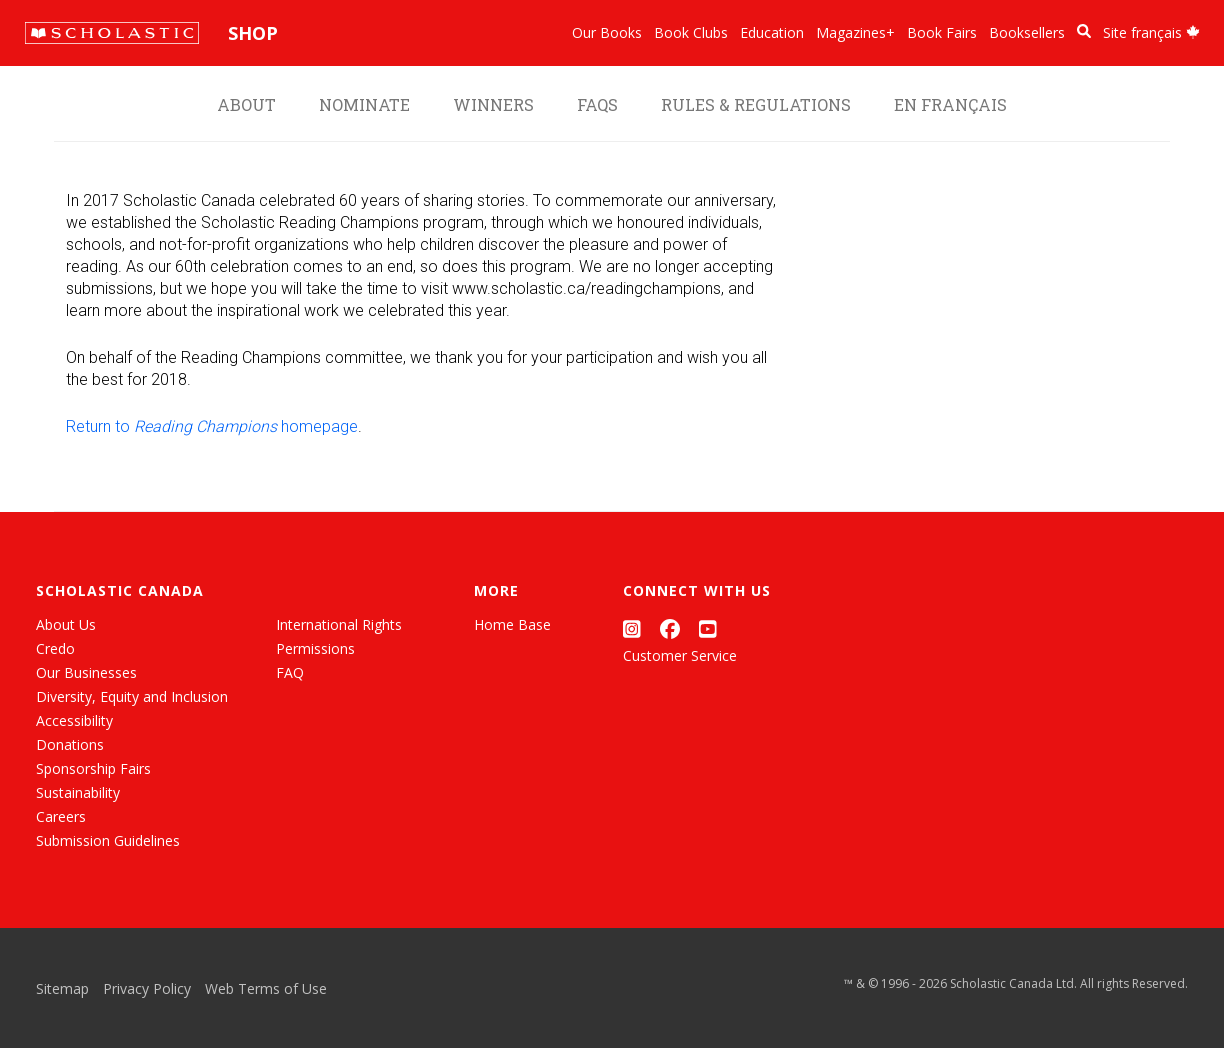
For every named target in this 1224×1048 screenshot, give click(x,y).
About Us (66, 624)
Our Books (607, 32)
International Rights (339, 624)
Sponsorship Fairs (93, 768)
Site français (1151, 32)
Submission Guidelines (108, 840)
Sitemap (62, 988)
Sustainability (78, 792)
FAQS (597, 104)
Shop (253, 33)
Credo (55, 648)
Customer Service (680, 655)
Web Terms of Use (266, 988)
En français (950, 104)
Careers (61, 816)
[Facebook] (670, 628)
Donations (70, 744)
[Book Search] (1084, 31)
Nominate (364, 104)
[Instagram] (632, 628)
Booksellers (1027, 32)
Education (772, 32)
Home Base (512, 624)
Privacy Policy (147, 988)
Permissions (315, 648)
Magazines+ (855, 32)
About (246, 104)
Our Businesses (86, 672)
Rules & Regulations (756, 104)
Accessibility (74, 720)
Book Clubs (691, 32)
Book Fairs (942, 32)
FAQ (290, 672)
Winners (493, 104)
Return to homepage (212, 426)
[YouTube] (708, 628)
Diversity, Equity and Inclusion (132, 696)
